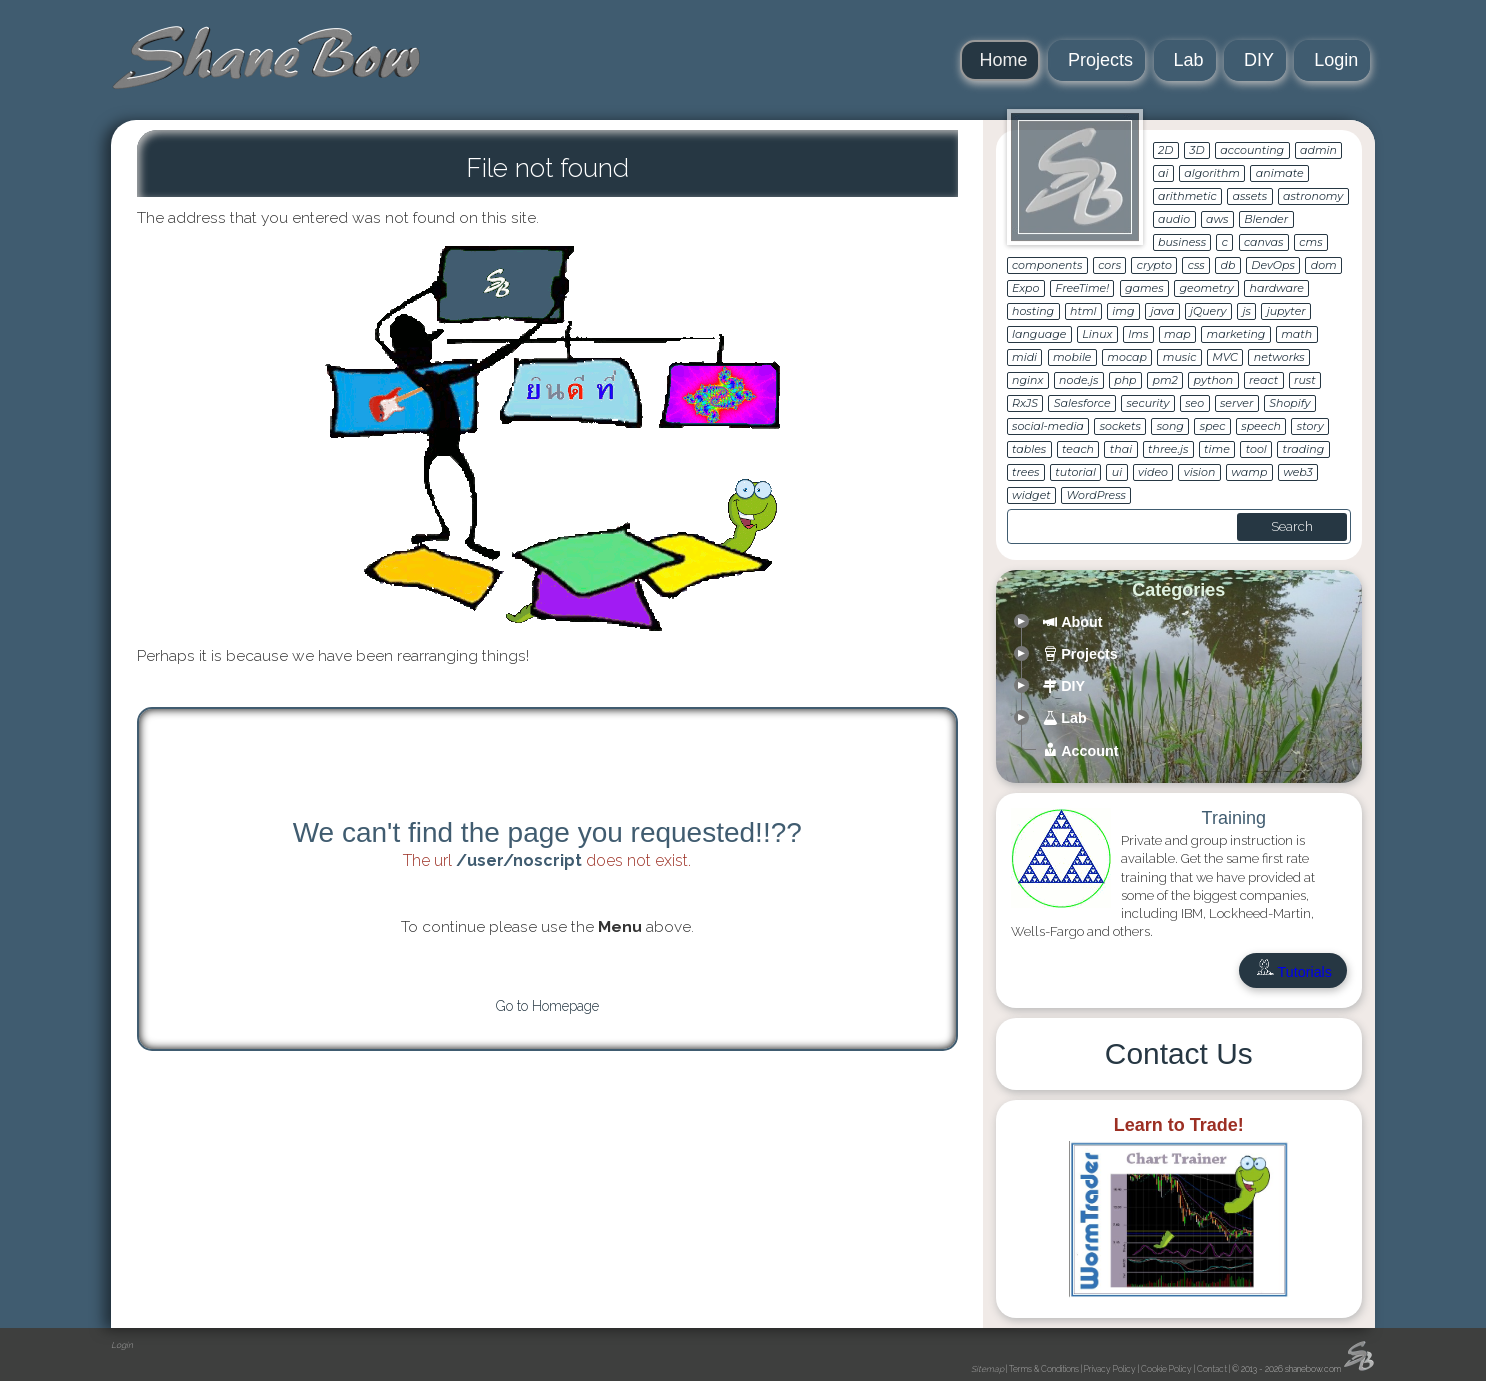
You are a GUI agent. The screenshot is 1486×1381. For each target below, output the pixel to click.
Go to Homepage (547, 1006)
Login (1336, 60)
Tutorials (1293, 972)
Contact (1212, 1369)
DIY (1259, 60)
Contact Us (1179, 1053)
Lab (1189, 60)
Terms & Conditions (1044, 1369)
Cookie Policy (1166, 1369)
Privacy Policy (1110, 1369)
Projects (1100, 60)
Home (1004, 60)
